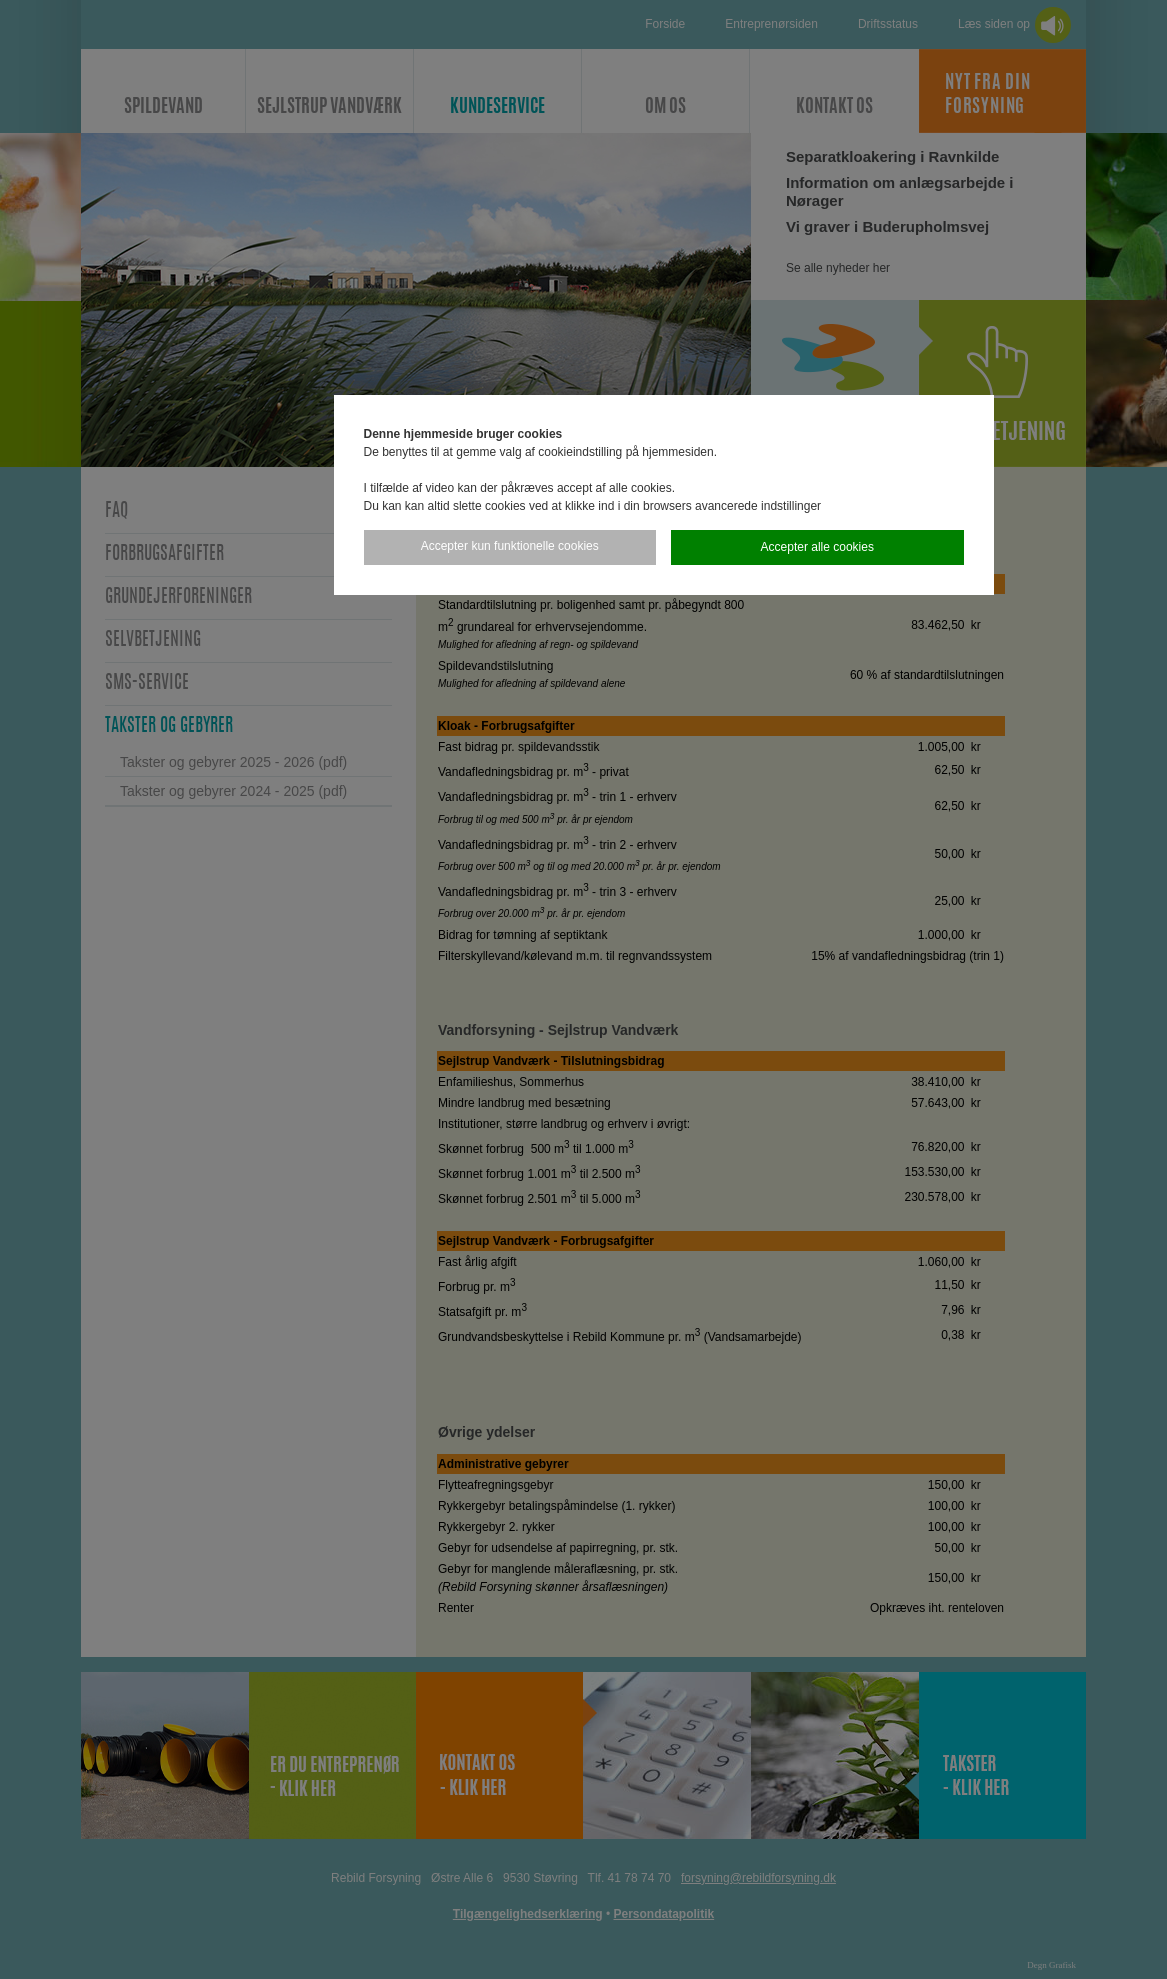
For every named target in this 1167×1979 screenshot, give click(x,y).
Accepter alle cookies (817, 547)
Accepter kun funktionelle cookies (510, 546)
